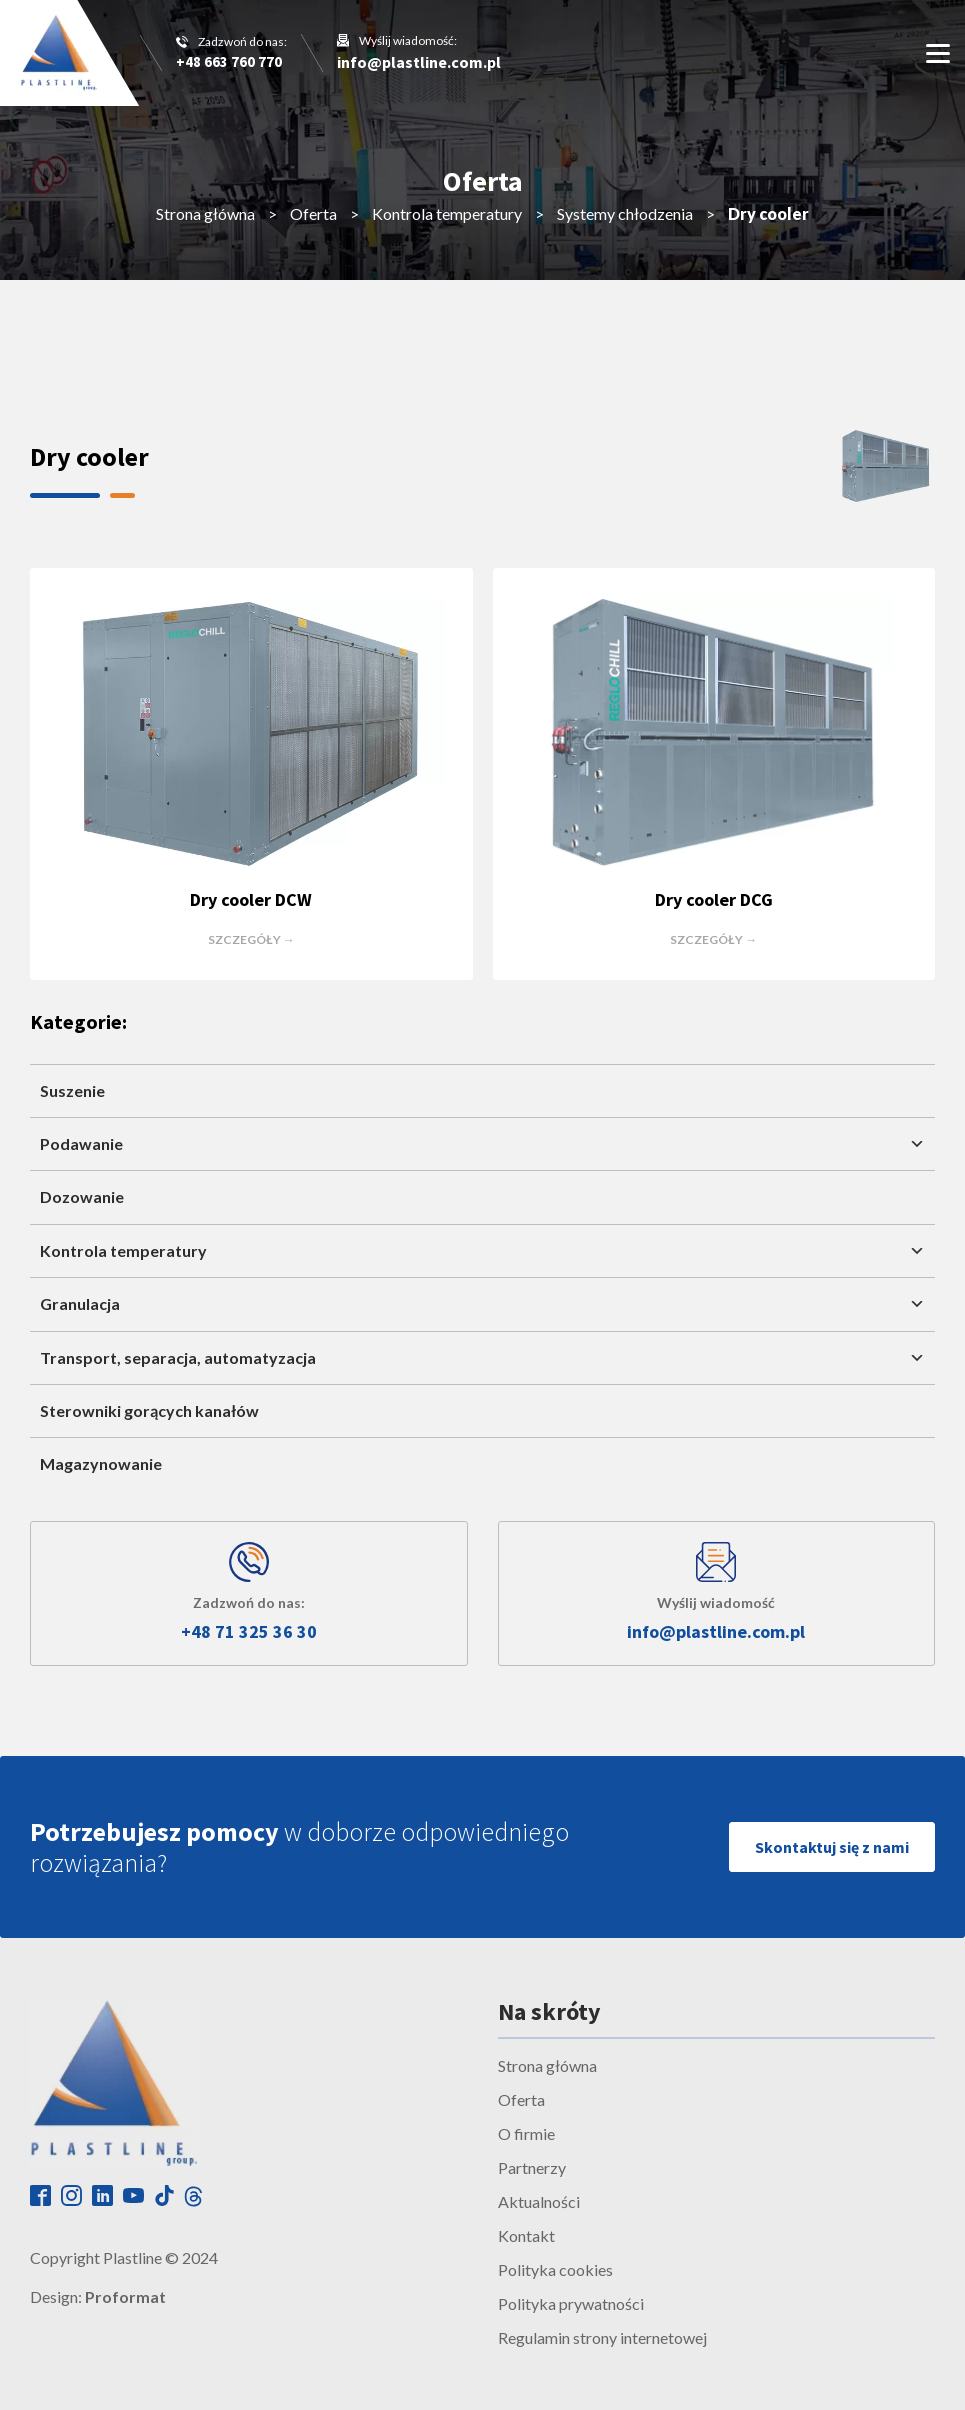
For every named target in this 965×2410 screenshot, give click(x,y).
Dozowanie (82, 1196)
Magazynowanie (101, 1463)
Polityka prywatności (571, 2303)
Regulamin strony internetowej (602, 2337)
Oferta (313, 213)
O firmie (526, 2133)
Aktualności (539, 2201)
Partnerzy (532, 2167)
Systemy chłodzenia (625, 213)
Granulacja (482, 1304)
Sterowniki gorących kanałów (149, 1410)
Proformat (125, 2296)
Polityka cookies (555, 2269)
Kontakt (526, 2235)
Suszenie (72, 1090)
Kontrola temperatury (447, 213)
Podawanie (482, 1144)
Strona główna (205, 213)
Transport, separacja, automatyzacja (482, 1358)
